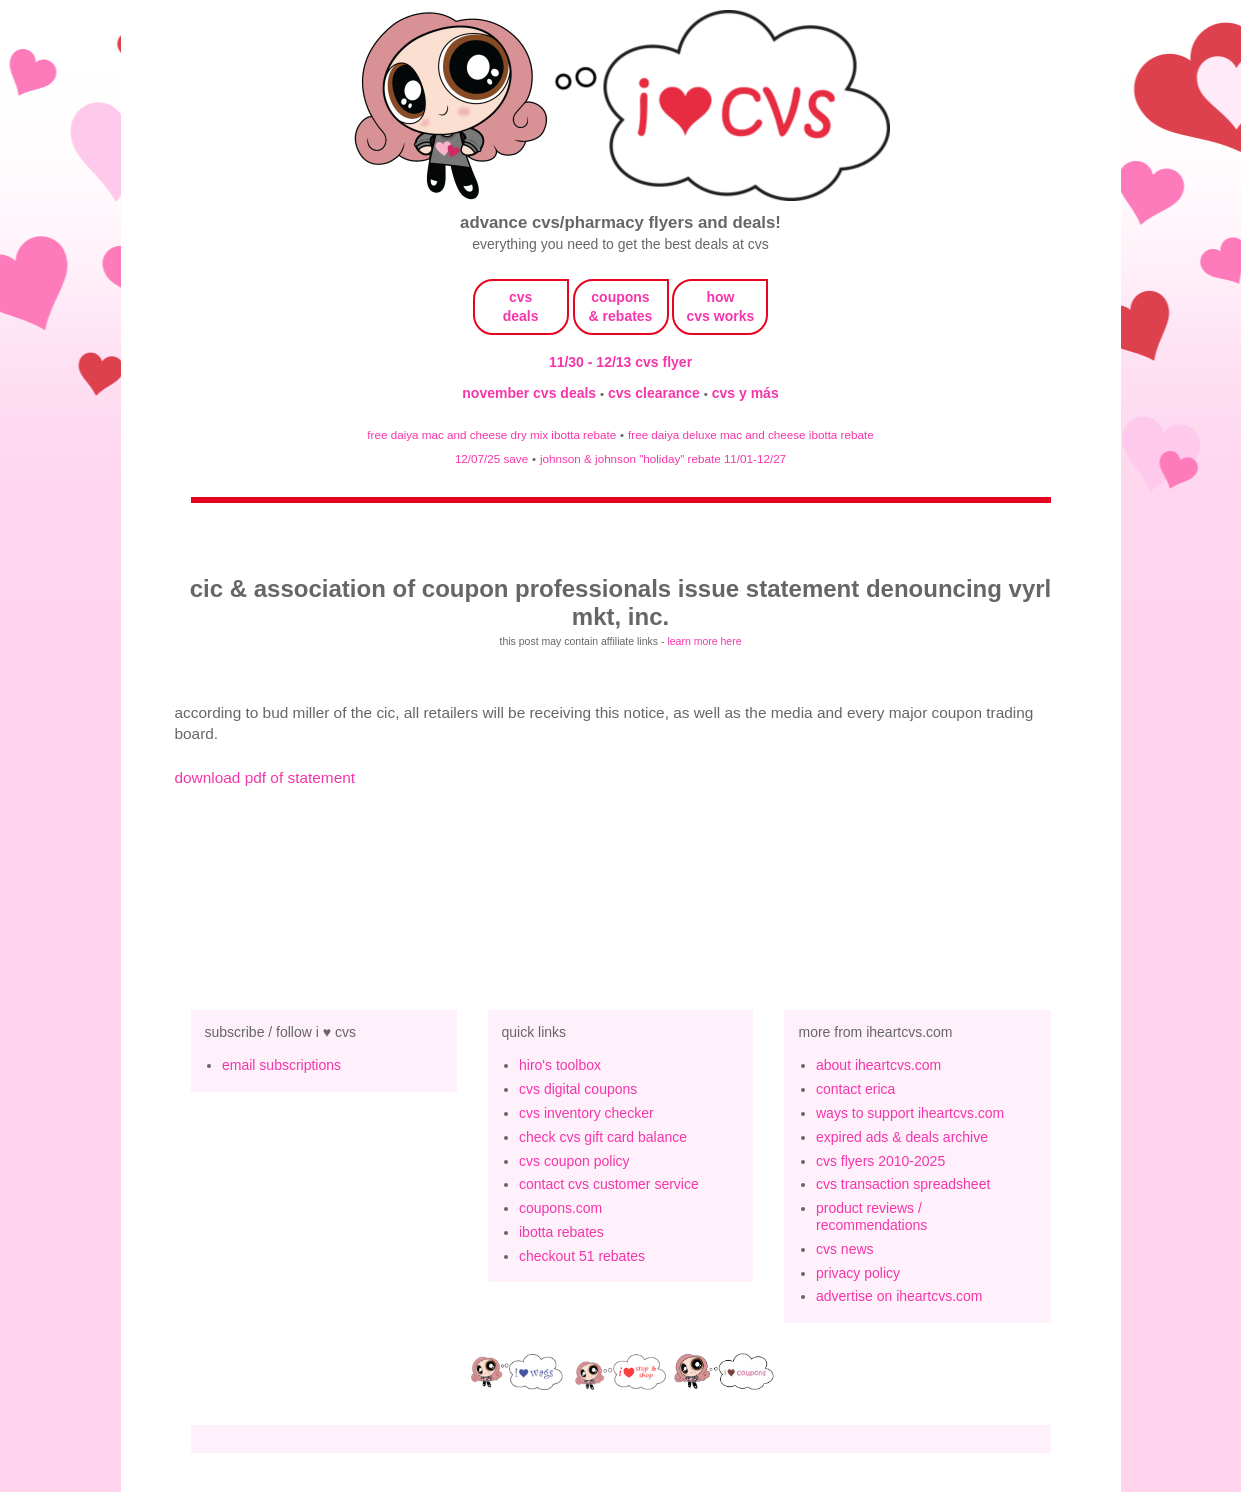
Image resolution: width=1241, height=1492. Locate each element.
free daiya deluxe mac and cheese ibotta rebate (751, 434)
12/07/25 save (491, 458)
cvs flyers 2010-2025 (880, 1161)
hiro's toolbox (560, 1065)
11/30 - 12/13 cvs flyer (620, 362)
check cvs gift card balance (603, 1137)
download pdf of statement (265, 777)
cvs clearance (656, 393)
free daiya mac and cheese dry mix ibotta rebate (491, 434)
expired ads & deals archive (902, 1137)
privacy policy (858, 1273)
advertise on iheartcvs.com (899, 1296)
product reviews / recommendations (871, 1216)
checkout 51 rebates (582, 1256)
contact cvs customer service (609, 1184)
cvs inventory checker (586, 1113)
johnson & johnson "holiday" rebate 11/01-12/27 (663, 458)
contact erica (855, 1089)
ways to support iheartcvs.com (910, 1113)
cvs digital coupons (578, 1089)
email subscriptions (281, 1065)
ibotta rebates (561, 1232)
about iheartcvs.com (878, 1065)
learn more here (704, 641)
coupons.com (560, 1208)
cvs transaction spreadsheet (903, 1184)
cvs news (845, 1249)
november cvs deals (531, 393)
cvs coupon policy (574, 1161)
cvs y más (745, 393)
